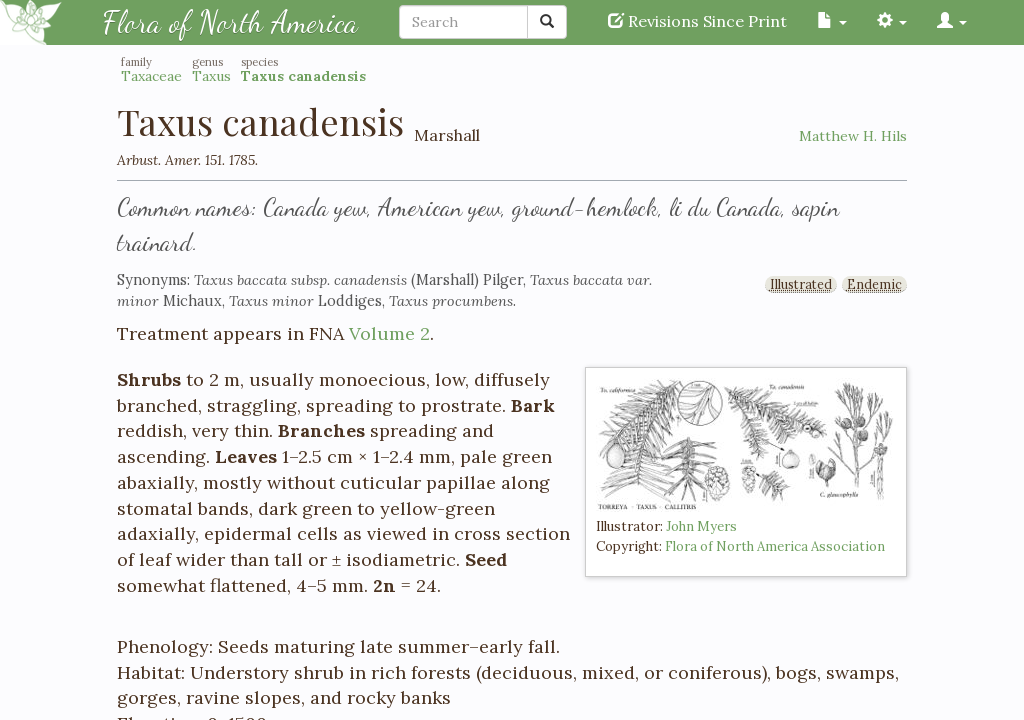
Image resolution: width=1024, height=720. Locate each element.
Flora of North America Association (775, 546)
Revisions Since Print (697, 21)
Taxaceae (151, 76)
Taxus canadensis (303, 76)
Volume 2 (389, 333)
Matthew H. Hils (853, 136)
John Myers (701, 526)
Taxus (211, 76)
